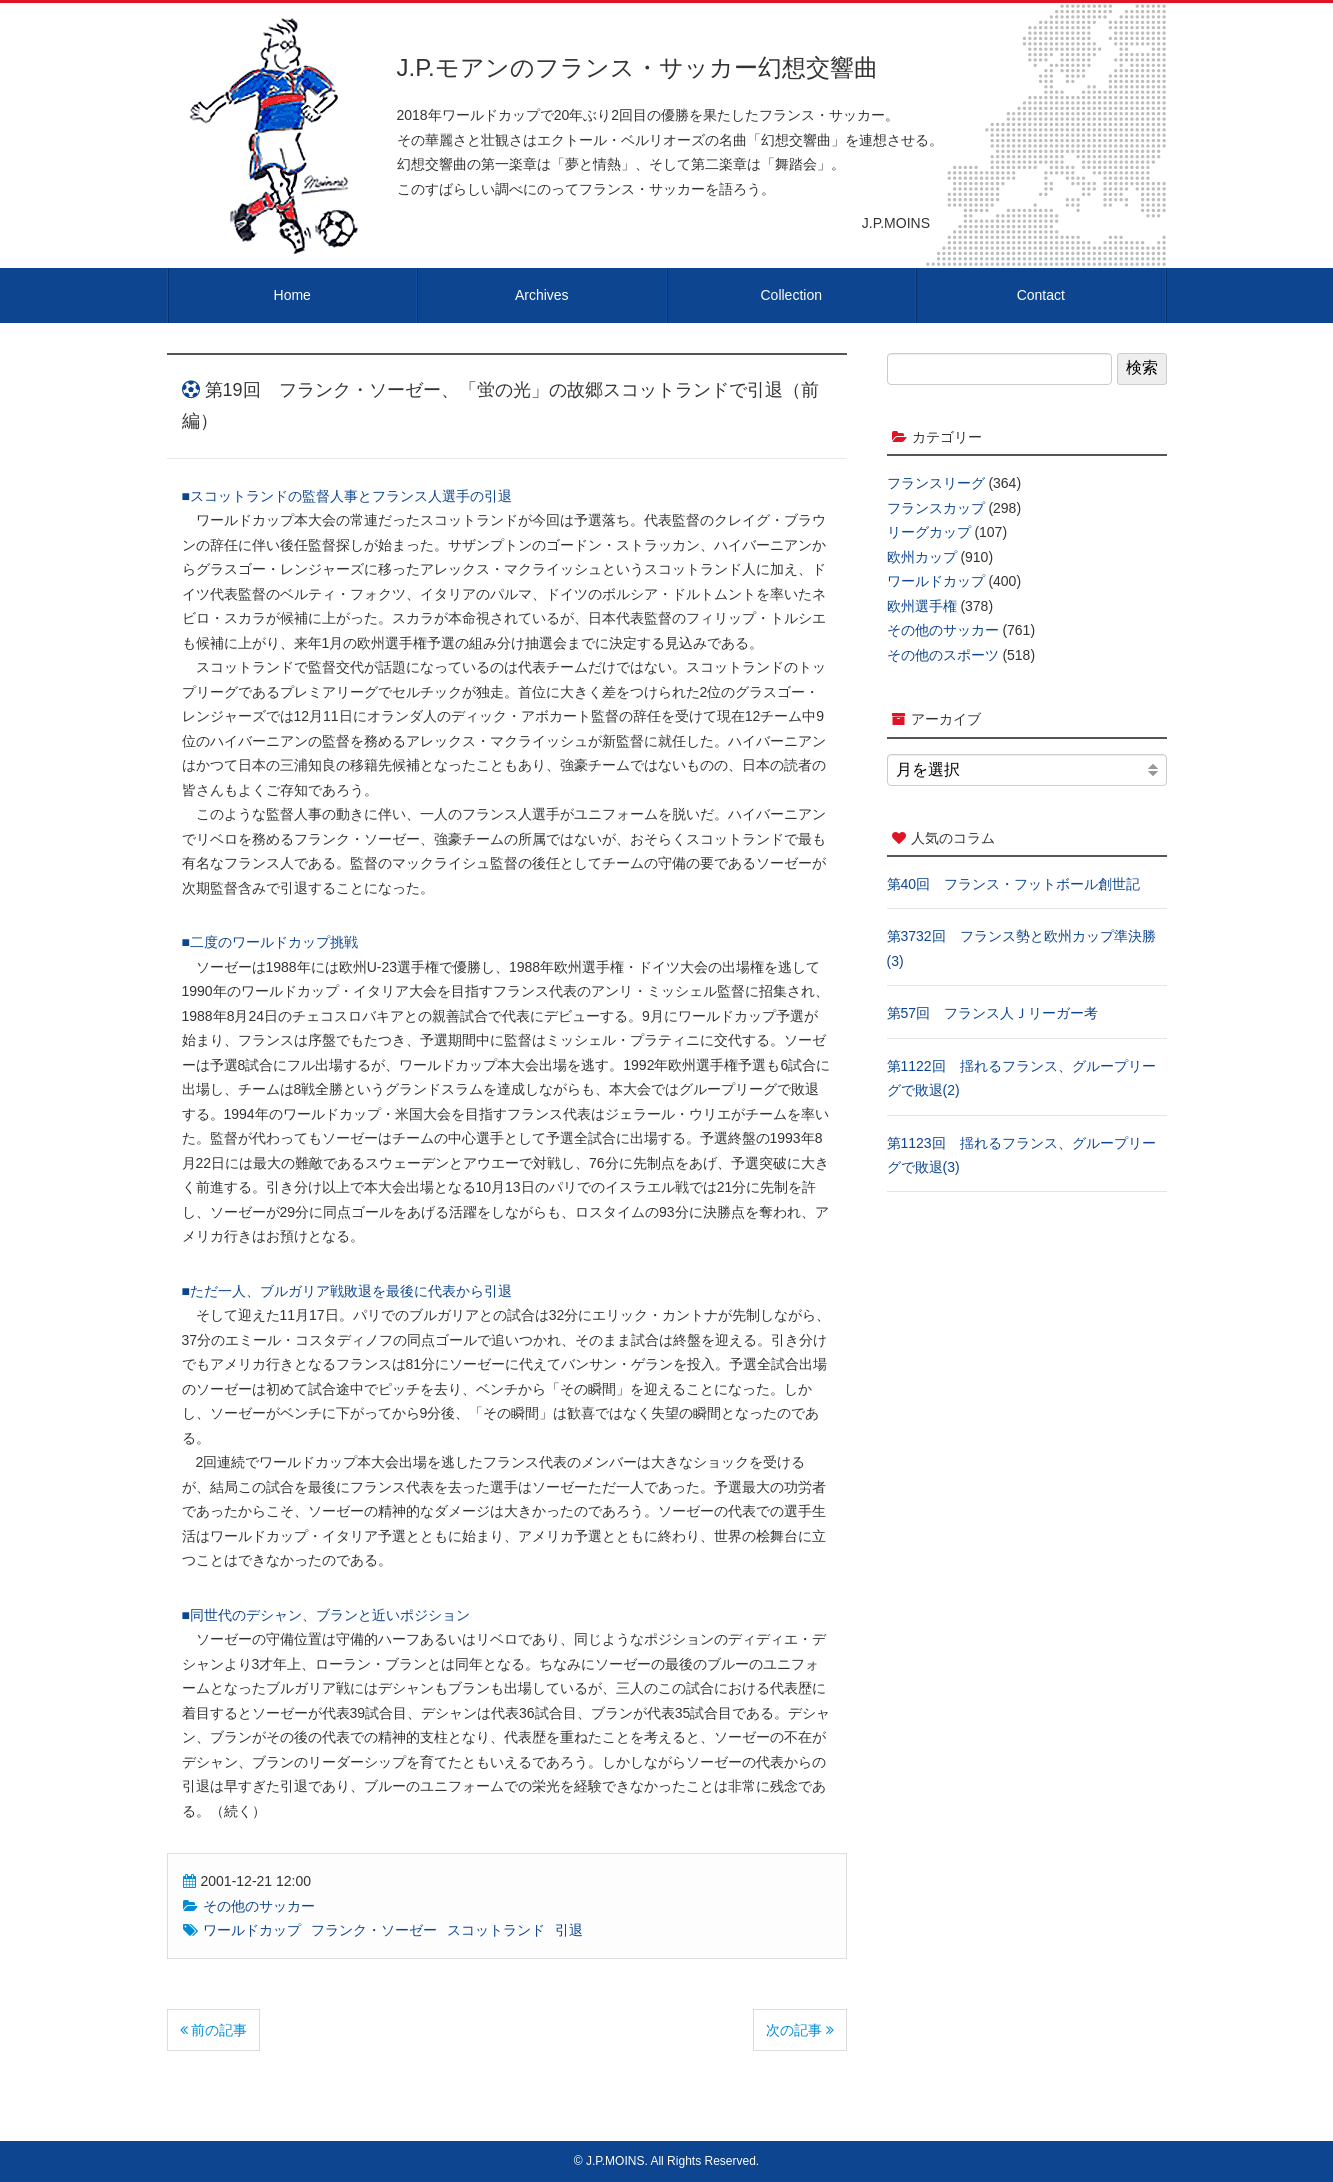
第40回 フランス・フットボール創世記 (1014, 884)
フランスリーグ (936, 483)
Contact (1041, 295)
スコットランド (496, 1930)
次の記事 (800, 2030)
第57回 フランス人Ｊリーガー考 (993, 1013)
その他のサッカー (259, 1906)
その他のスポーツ (943, 655)
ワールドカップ (252, 1930)
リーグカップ (929, 532)
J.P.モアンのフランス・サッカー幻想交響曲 (637, 67)
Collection (791, 295)
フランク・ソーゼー (374, 1930)
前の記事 (214, 2030)
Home (292, 295)
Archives (542, 295)
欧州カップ (922, 557)
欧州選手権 (922, 606)
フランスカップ (936, 508)
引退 (569, 1930)
